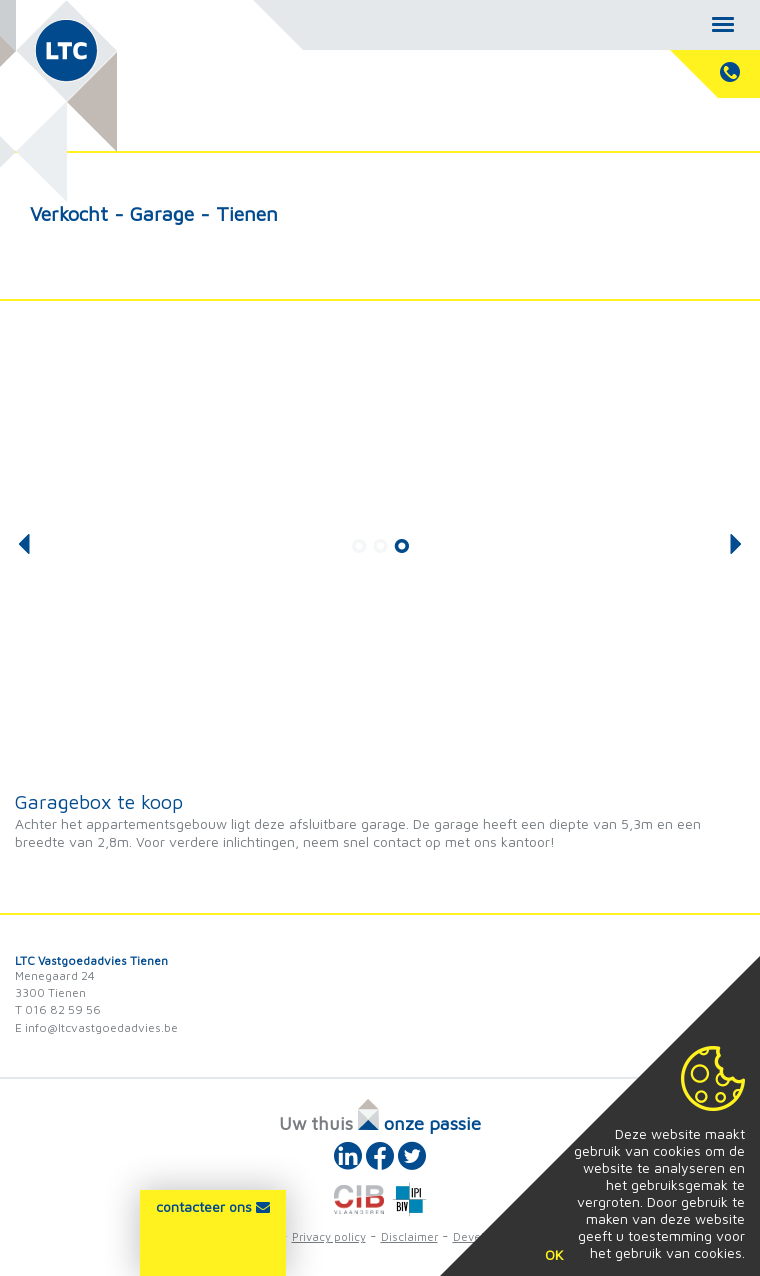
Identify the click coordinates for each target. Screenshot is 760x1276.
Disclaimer (409, 1236)
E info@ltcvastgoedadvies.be (96, 1027)
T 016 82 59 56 (58, 1009)
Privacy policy (329, 1236)
